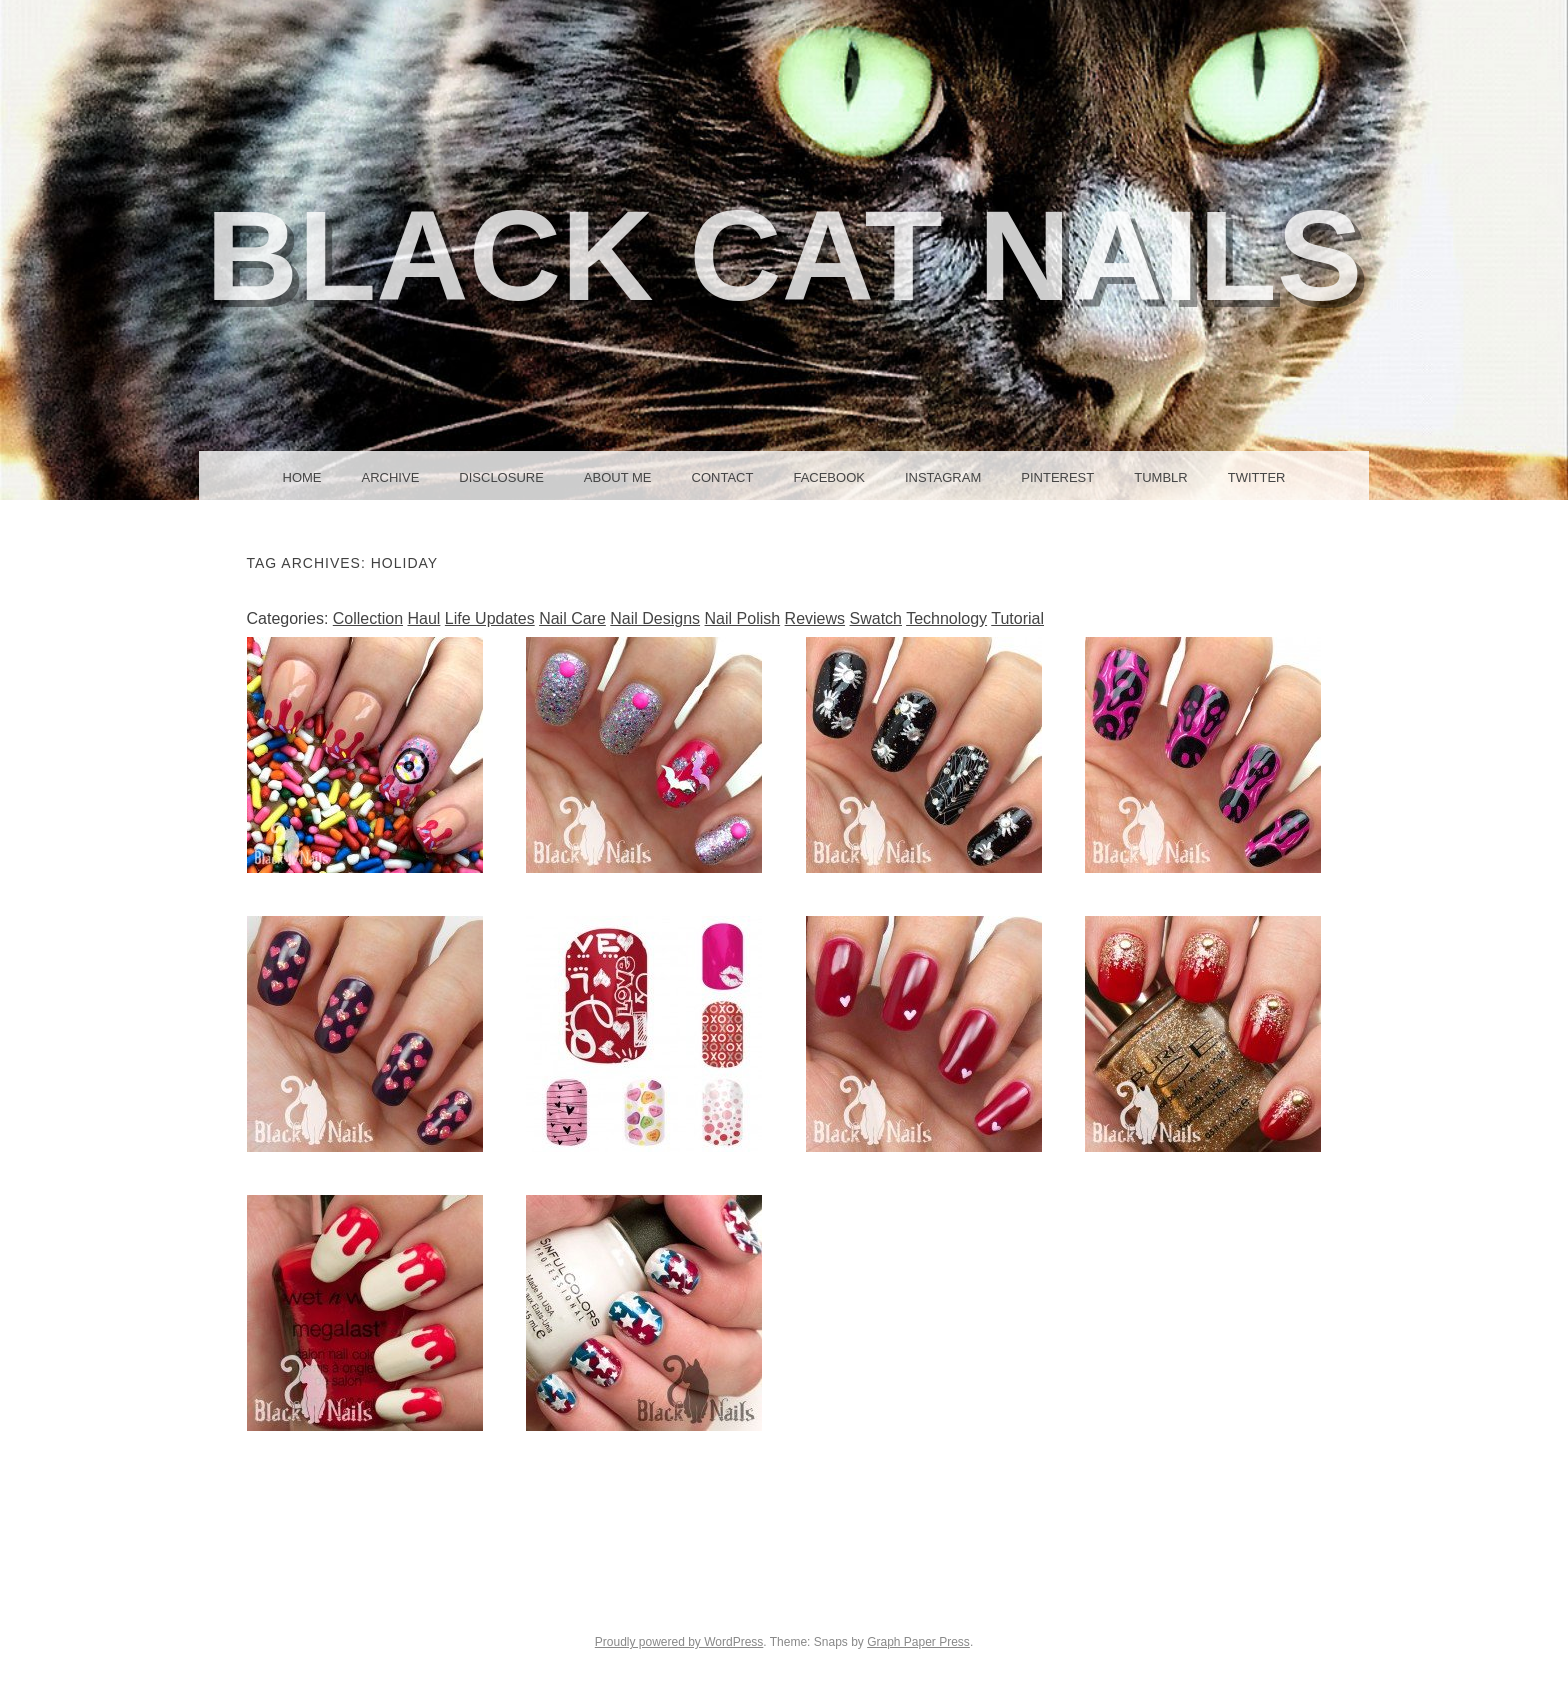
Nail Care (572, 618)
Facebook (829, 477)
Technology (946, 618)
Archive (391, 477)
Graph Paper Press (918, 1642)
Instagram (943, 477)
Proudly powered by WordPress (679, 1642)
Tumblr (1160, 477)
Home (302, 477)
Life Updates (490, 618)
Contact (723, 477)
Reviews (815, 618)
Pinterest (1057, 477)
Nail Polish (743, 618)
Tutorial (1017, 618)
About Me (618, 477)
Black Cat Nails (784, 255)
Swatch (876, 618)
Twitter (1257, 477)
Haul (423, 618)
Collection (368, 618)
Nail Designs (655, 618)
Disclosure (501, 477)
